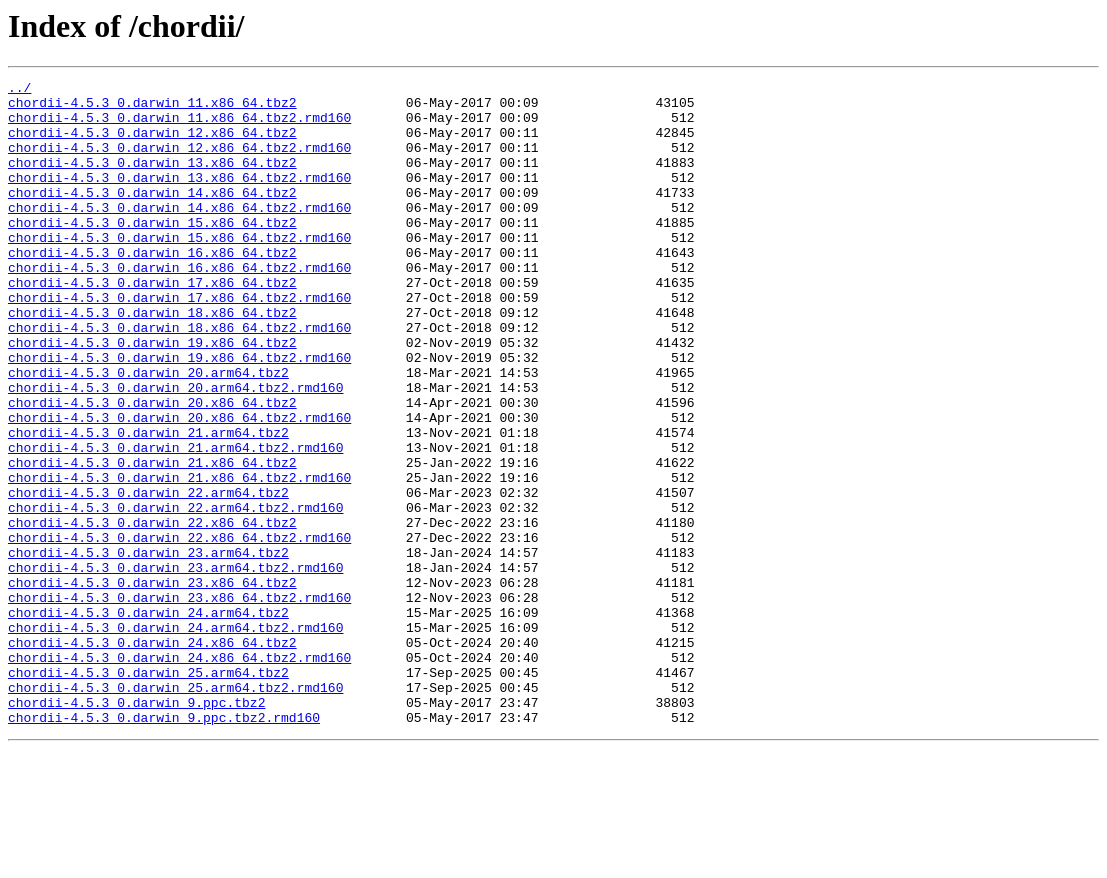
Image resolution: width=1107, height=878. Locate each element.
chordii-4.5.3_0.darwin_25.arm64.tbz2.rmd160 (175, 810)
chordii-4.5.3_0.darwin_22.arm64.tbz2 (148, 576)
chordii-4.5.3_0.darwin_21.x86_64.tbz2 (152, 540)
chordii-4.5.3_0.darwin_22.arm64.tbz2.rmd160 (175, 594)
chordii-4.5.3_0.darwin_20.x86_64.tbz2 (152, 468)
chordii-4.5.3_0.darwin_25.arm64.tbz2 (148, 792)
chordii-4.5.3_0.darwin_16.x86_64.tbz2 (152, 288)
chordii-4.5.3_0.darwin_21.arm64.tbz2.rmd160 (175, 522)
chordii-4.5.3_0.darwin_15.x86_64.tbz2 (152, 252)
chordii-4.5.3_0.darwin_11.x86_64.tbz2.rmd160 (179, 126)
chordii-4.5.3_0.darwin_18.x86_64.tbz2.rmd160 (179, 378)
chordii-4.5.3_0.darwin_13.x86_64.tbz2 (152, 180)
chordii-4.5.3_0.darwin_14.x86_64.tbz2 (152, 216)
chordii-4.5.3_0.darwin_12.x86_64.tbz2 (152, 144)
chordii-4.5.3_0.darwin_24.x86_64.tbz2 (152, 756)
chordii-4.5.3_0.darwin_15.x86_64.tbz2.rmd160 (179, 270)
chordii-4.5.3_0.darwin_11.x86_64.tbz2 (152, 108)
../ (19, 90)
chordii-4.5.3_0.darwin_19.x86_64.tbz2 (152, 396)
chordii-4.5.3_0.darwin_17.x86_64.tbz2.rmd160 (179, 342)
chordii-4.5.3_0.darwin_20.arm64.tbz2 (148, 432)
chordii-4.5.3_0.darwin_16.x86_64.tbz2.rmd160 (179, 306)
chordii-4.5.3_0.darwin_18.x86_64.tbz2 (152, 360)
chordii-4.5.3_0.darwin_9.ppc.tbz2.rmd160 (164, 846)
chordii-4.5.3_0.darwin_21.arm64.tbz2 (148, 504)
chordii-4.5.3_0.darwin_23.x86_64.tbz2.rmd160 (179, 702)
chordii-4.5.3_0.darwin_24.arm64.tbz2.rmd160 (175, 738)
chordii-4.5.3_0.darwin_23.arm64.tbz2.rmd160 (175, 666)
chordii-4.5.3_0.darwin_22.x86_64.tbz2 (152, 612)
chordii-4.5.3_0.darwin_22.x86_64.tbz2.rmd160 (179, 630)
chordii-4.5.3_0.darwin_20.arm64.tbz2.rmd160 (175, 450)
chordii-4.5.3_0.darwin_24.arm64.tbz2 (148, 720)
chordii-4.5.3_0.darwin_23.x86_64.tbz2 (152, 684)
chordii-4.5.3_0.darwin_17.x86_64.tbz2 (152, 324)
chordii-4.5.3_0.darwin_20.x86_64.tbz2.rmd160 (179, 486)
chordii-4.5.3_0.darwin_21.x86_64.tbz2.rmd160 (179, 558)
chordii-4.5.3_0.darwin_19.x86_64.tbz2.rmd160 (179, 414)
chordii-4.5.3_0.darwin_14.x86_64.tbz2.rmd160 (179, 234)
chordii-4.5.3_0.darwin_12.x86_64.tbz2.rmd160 (179, 162)
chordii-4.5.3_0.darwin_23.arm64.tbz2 (148, 648)
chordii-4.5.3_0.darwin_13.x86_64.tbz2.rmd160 (179, 198)
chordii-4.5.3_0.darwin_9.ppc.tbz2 (136, 828)
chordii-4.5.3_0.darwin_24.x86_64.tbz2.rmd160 (179, 774)
